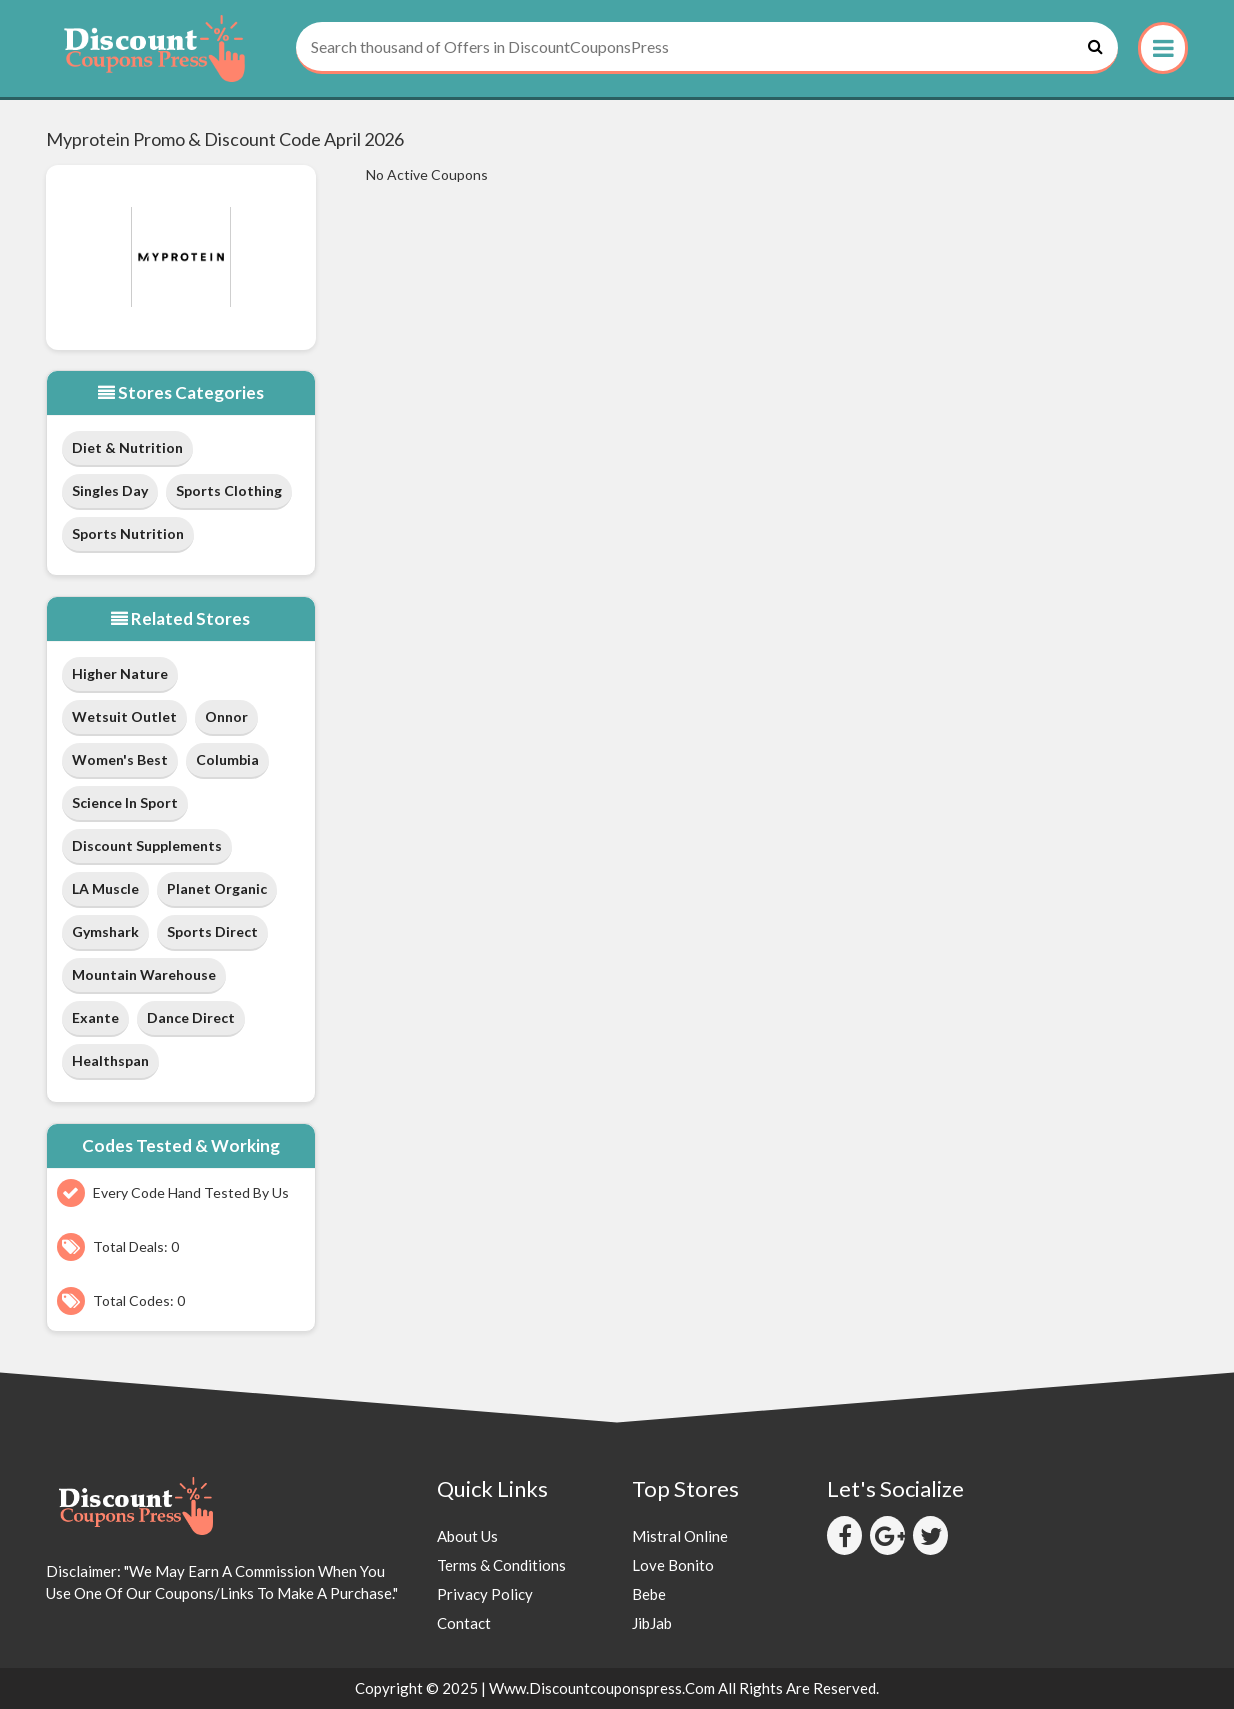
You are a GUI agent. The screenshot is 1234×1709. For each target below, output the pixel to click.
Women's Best (120, 759)
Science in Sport (125, 802)
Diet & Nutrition (127, 447)
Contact (464, 1623)
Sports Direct (212, 931)
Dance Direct (191, 1017)
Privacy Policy (485, 1594)
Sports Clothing (229, 490)
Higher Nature (120, 673)
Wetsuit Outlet (124, 716)
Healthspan (110, 1060)
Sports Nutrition (128, 533)
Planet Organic (217, 888)
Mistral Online (680, 1536)
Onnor (226, 716)
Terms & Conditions (501, 1565)
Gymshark (105, 931)
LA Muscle (105, 888)
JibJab (652, 1623)
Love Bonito (673, 1565)
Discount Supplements (147, 845)
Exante (95, 1017)
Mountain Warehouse (144, 974)
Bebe (649, 1594)
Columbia (227, 759)
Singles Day (110, 490)
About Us (467, 1536)
